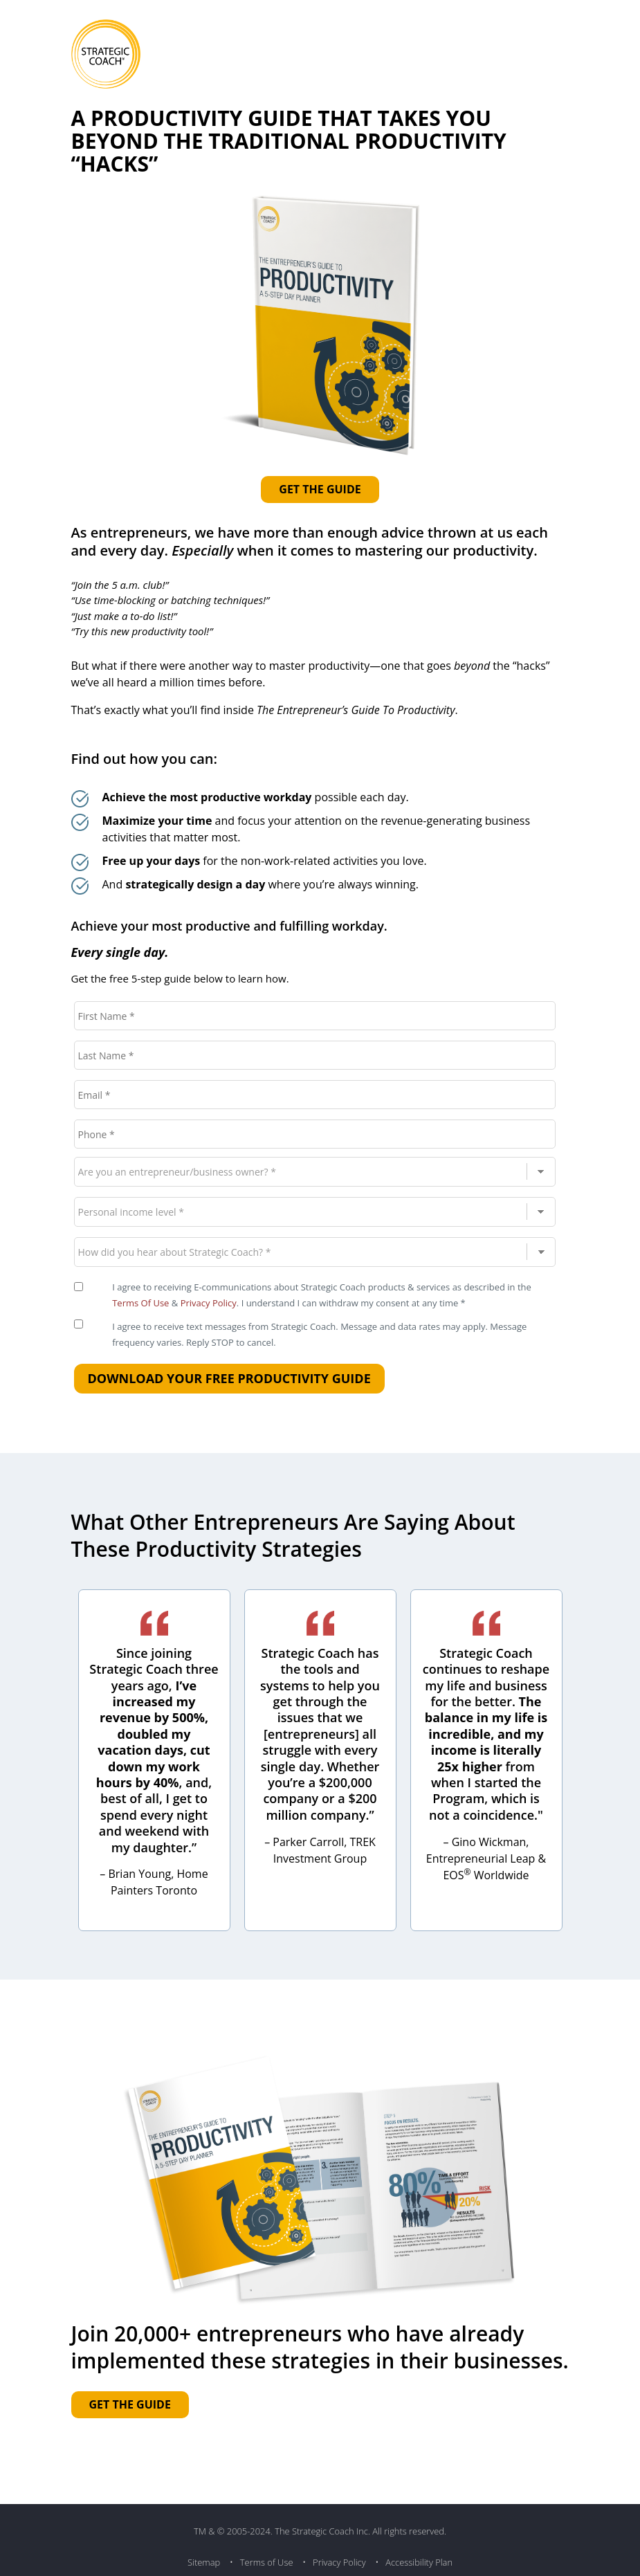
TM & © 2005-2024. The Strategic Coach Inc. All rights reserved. (320, 2531)
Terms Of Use (140, 1303)
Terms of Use (266, 2562)
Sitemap (204, 2562)
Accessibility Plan (418, 2562)
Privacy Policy (209, 1303)
